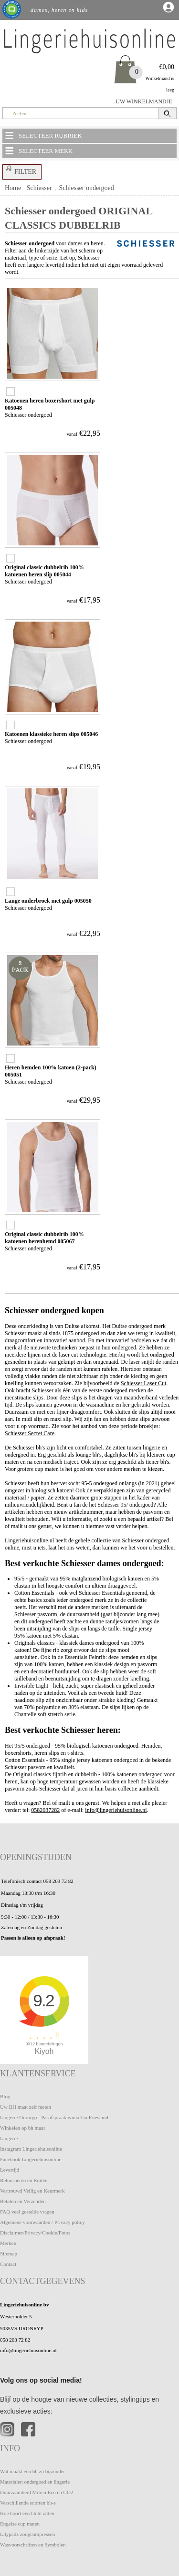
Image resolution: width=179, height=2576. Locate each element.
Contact (8, 2264)
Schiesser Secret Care (29, 1433)
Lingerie (9, 2138)
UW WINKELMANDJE (144, 101)
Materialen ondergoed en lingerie (35, 2482)
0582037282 (45, 1810)
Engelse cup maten (20, 2523)
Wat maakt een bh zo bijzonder (32, 2471)
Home (13, 187)
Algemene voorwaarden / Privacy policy (42, 2222)
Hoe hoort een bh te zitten (27, 2513)
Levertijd (9, 2170)
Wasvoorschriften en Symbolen (33, 2544)
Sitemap (8, 2253)
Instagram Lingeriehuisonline (31, 2149)
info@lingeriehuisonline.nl (116, 1810)
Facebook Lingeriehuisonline (31, 2159)
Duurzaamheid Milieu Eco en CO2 (36, 2492)
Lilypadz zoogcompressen (27, 2534)
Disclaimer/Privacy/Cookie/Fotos (35, 2232)
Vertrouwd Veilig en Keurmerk (32, 2191)
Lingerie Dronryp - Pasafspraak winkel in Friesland (54, 2117)
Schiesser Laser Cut (143, 1383)
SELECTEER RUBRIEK (43, 135)
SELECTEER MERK (38, 150)
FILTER (19, 170)
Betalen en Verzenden (23, 2201)
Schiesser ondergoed (86, 187)
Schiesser (39, 187)
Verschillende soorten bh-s (28, 2503)
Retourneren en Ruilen (24, 2180)
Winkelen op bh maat (22, 2128)
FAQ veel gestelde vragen (27, 2211)
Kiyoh (44, 2051)
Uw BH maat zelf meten (25, 2107)
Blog (5, 2096)
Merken (8, 2243)
